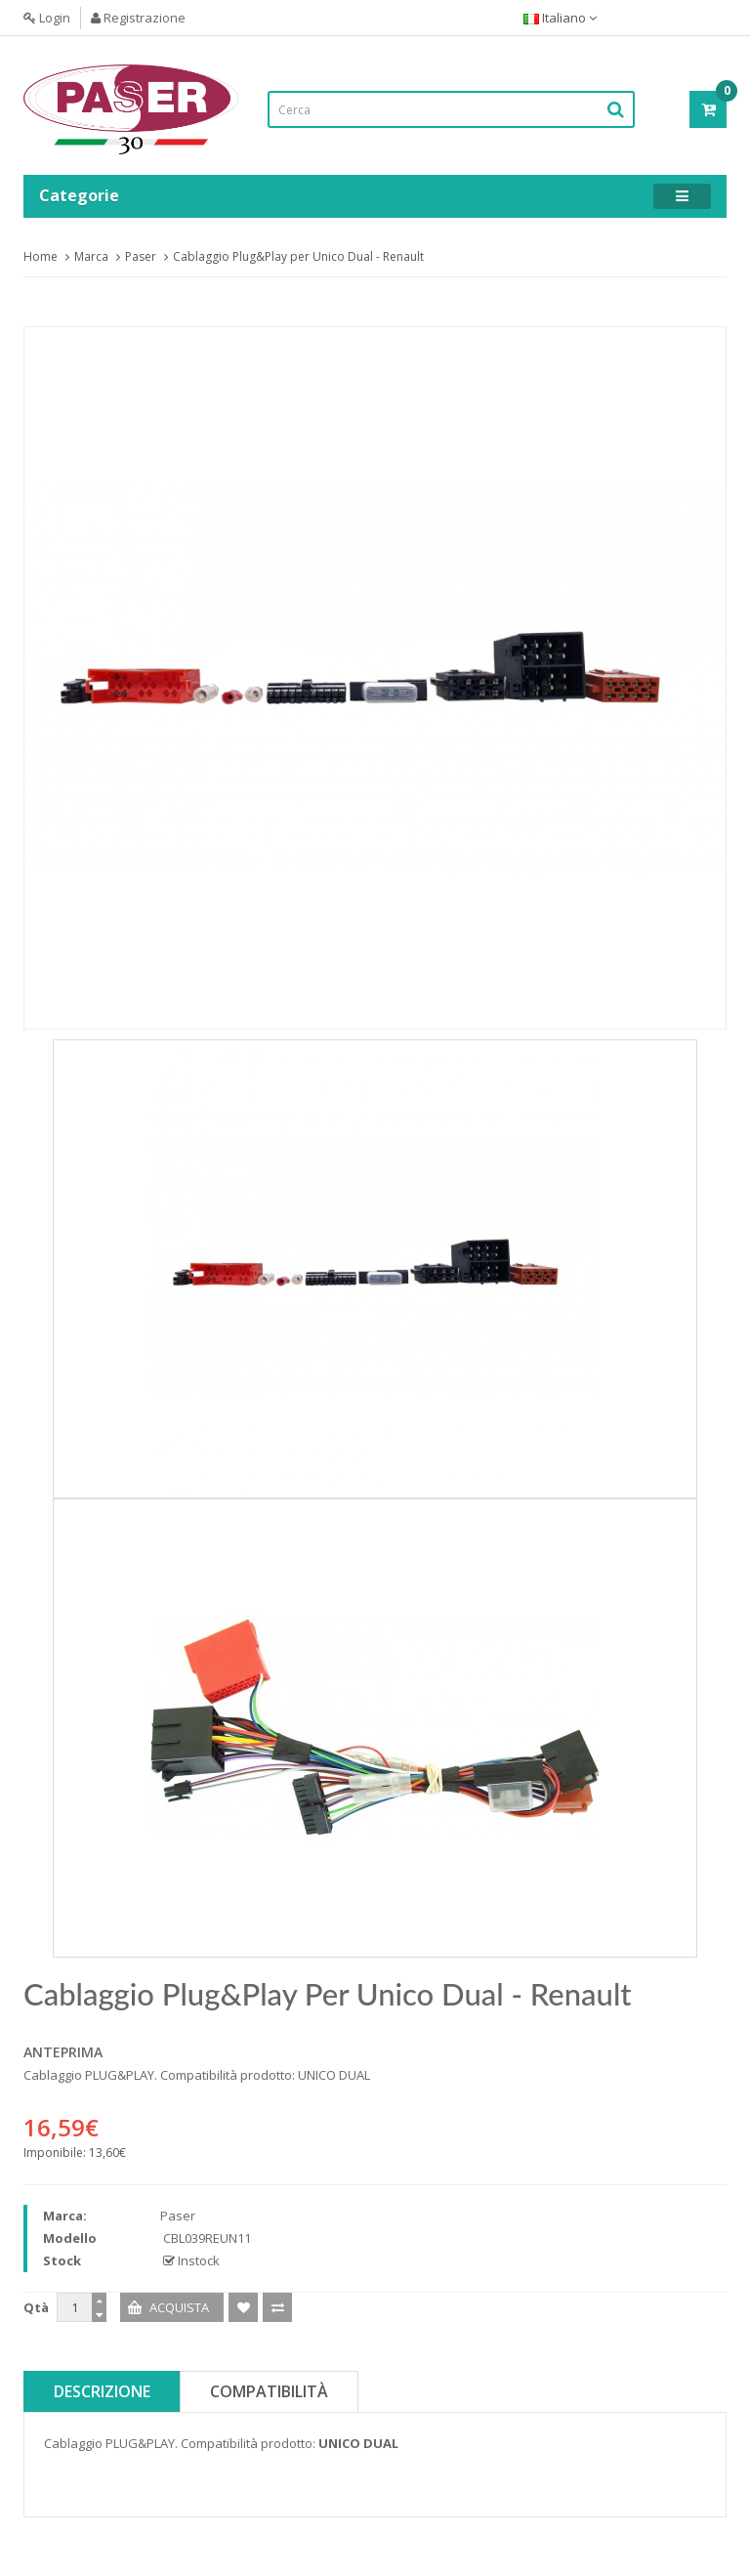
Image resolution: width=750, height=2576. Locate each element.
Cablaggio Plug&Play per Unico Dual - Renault (298, 256)
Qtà (36, 2307)
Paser (140, 256)
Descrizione (102, 2391)
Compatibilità (269, 2391)
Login (46, 17)
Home (40, 256)
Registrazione (138, 17)
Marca (91, 256)
